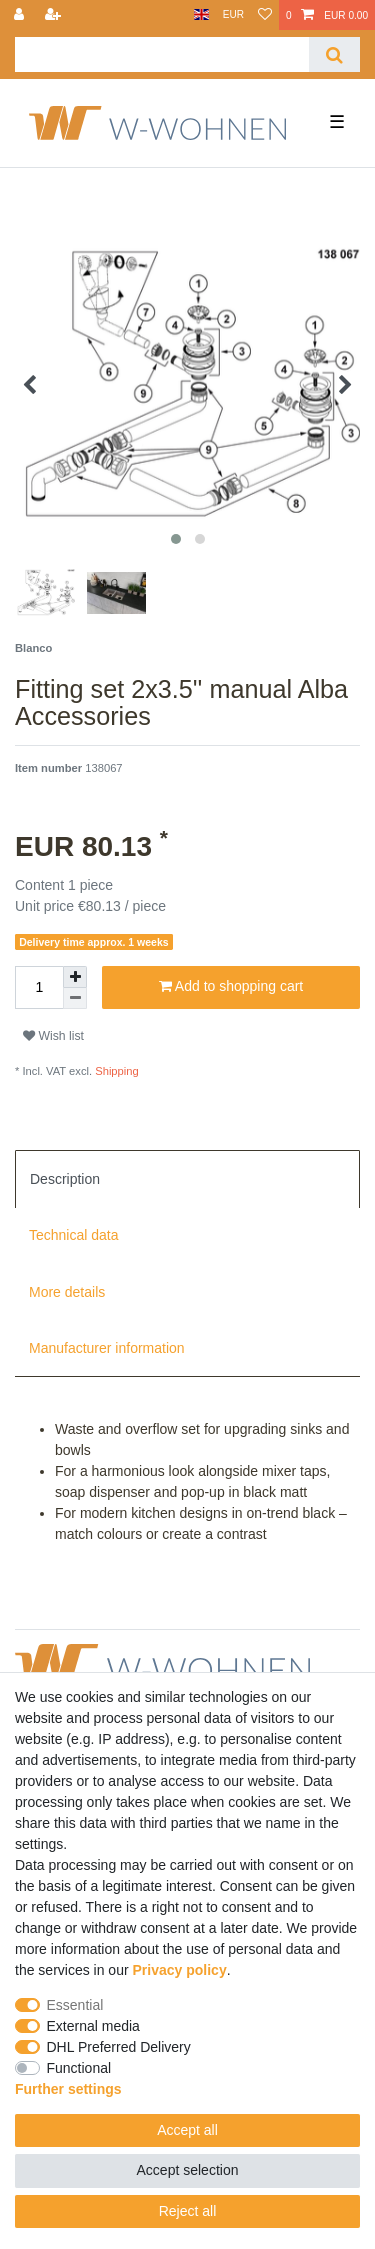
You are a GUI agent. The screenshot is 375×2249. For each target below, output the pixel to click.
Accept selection (188, 2170)
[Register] (55, 15)
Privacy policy (180, 1970)
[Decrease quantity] (75, 998)
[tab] (187, 1179)
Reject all (188, 2211)
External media (93, 2026)
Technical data (74, 1235)
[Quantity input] (39, 987)
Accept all (187, 2130)
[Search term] (162, 54)
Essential (75, 2005)
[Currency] (233, 15)
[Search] (334, 54)
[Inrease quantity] (75, 977)
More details (67, 1292)
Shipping (115, 1071)
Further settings (68, 2089)
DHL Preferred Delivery (119, 2047)
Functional (79, 2068)
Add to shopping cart (231, 987)
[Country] (201, 15)
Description (65, 1179)
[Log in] (21, 15)
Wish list (53, 1036)
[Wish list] (265, 15)
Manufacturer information (107, 1348)
